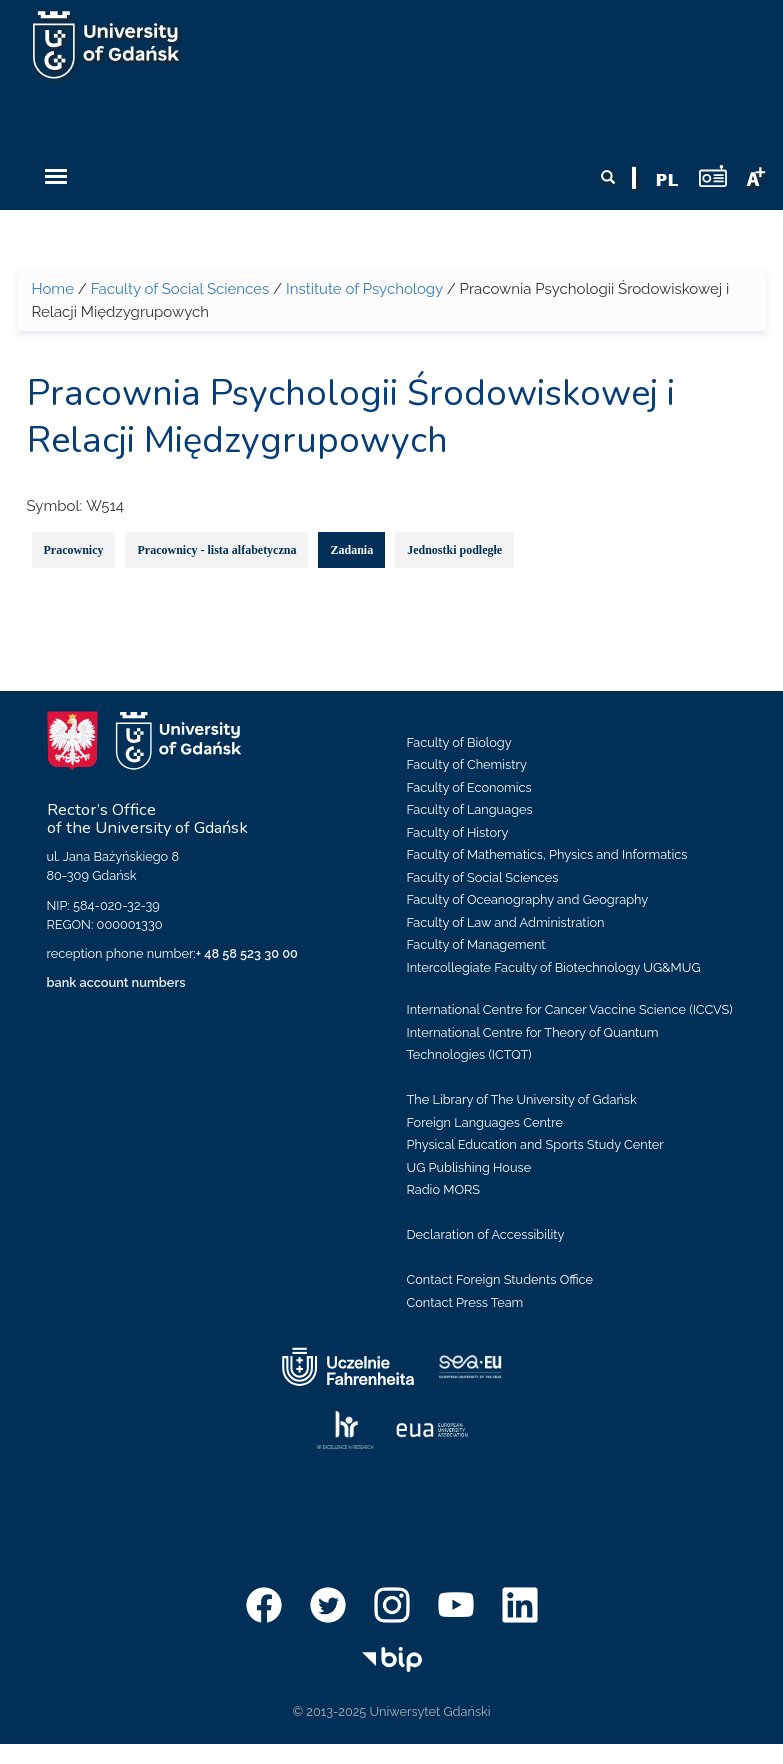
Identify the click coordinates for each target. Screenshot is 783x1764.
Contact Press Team (465, 1302)
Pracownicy (74, 550)
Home (53, 289)
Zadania (351, 550)
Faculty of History (458, 832)
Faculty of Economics (469, 787)
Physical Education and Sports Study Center (535, 1144)
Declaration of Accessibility (486, 1234)
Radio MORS (444, 1189)
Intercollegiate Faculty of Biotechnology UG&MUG (554, 967)
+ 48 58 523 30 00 (247, 953)
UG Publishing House (469, 1167)
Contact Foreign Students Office (500, 1279)
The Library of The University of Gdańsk (522, 1099)
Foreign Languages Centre (485, 1122)
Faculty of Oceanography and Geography (528, 899)
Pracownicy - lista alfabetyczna (216, 550)
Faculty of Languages (470, 809)
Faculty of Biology (459, 742)
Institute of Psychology (364, 289)
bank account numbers (116, 982)
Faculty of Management (476, 944)
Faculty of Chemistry (467, 764)
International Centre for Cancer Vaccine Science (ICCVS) (570, 1009)
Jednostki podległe (454, 550)
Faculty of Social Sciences (180, 289)
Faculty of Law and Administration (506, 922)
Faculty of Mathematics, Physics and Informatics (547, 854)
